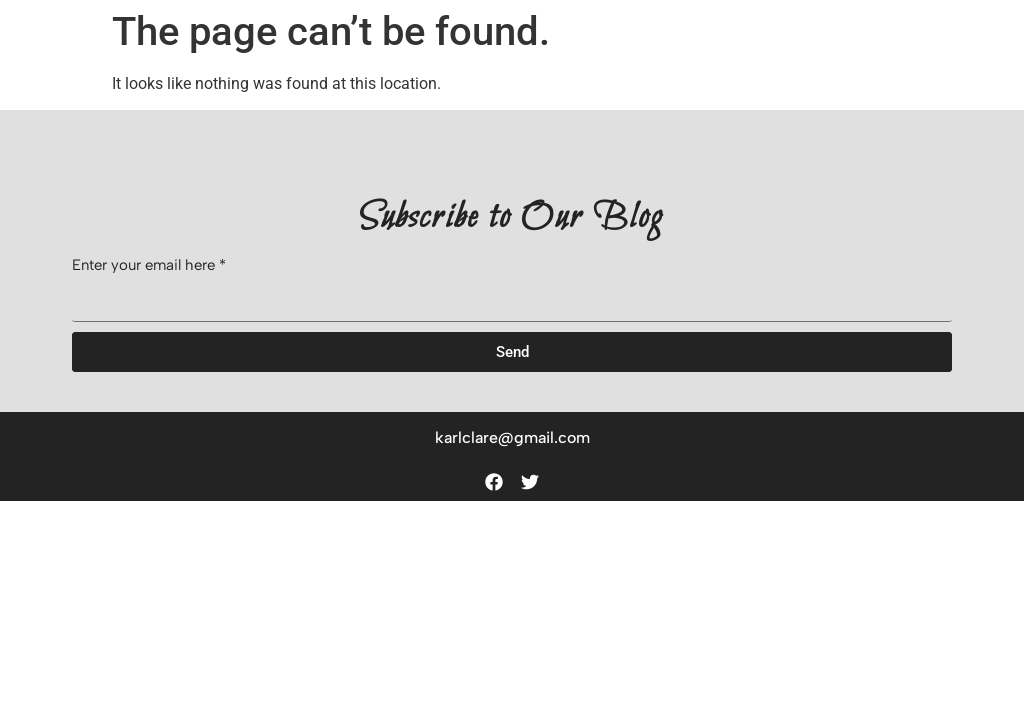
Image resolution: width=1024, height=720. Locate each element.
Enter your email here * (149, 266)
